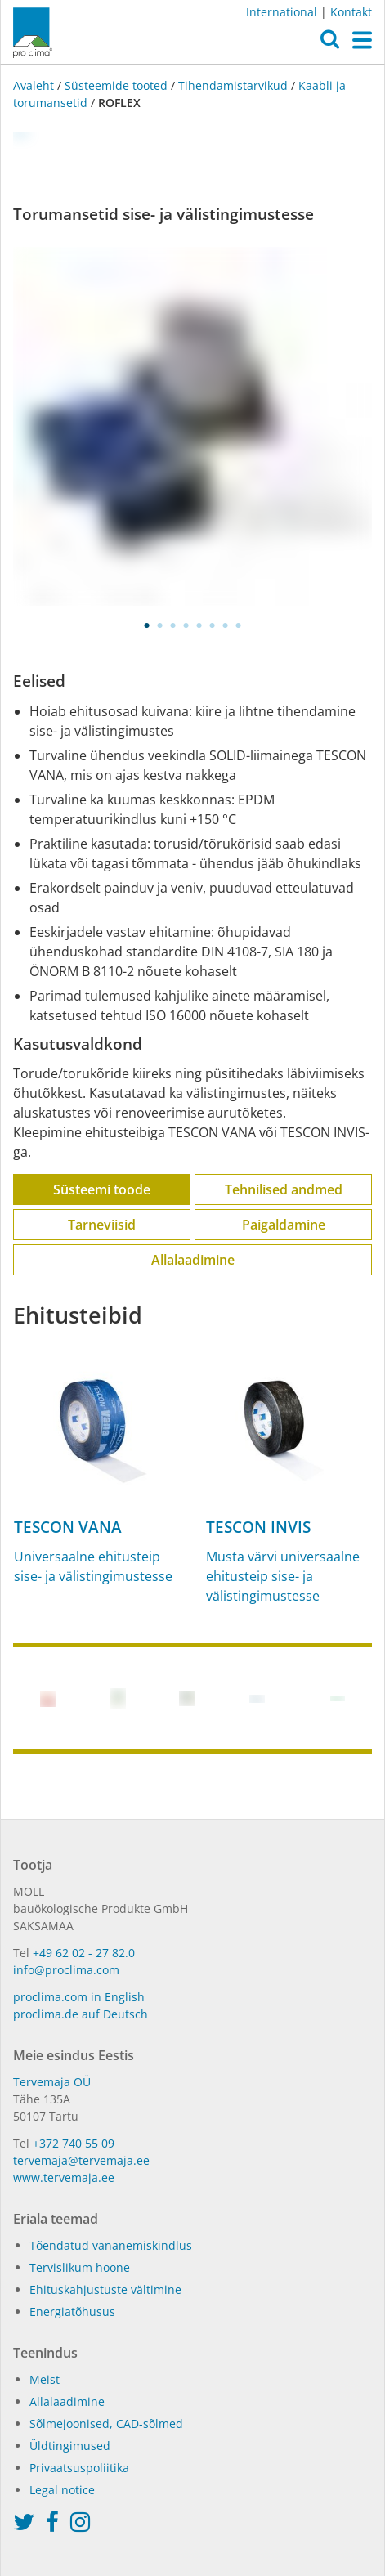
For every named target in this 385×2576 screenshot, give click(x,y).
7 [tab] (225, 625)
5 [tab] (199, 625)
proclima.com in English (79, 1997)
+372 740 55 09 (73, 2143)
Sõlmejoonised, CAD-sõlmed (106, 2423)
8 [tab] (238, 625)
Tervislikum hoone (79, 2267)
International (281, 12)
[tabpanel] (192, 426)
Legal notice (62, 2490)
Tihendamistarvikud (233, 85)
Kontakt (351, 12)
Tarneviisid (102, 1225)
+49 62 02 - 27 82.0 (84, 1952)
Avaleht (35, 85)
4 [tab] (186, 625)
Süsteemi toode (101, 1189)
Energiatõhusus (72, 2311)
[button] (329, 43)
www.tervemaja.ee (63, 2177)
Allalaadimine (193, 1260)
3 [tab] (173, 625)
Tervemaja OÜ (52, 2082)
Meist (44, 2379)
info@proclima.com (66, 1970)
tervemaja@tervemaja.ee (81, 2160)
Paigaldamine (283, 1225)
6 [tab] (212, 625)
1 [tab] (147, 625)
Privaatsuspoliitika (79, 2467)
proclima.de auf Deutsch (80, 2014)
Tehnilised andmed (283, 1189)
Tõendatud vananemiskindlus (110, 2245)
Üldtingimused (69, 2445)
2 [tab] (160, 625)
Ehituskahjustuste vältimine (105, 2289)
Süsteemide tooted (116, 85)
